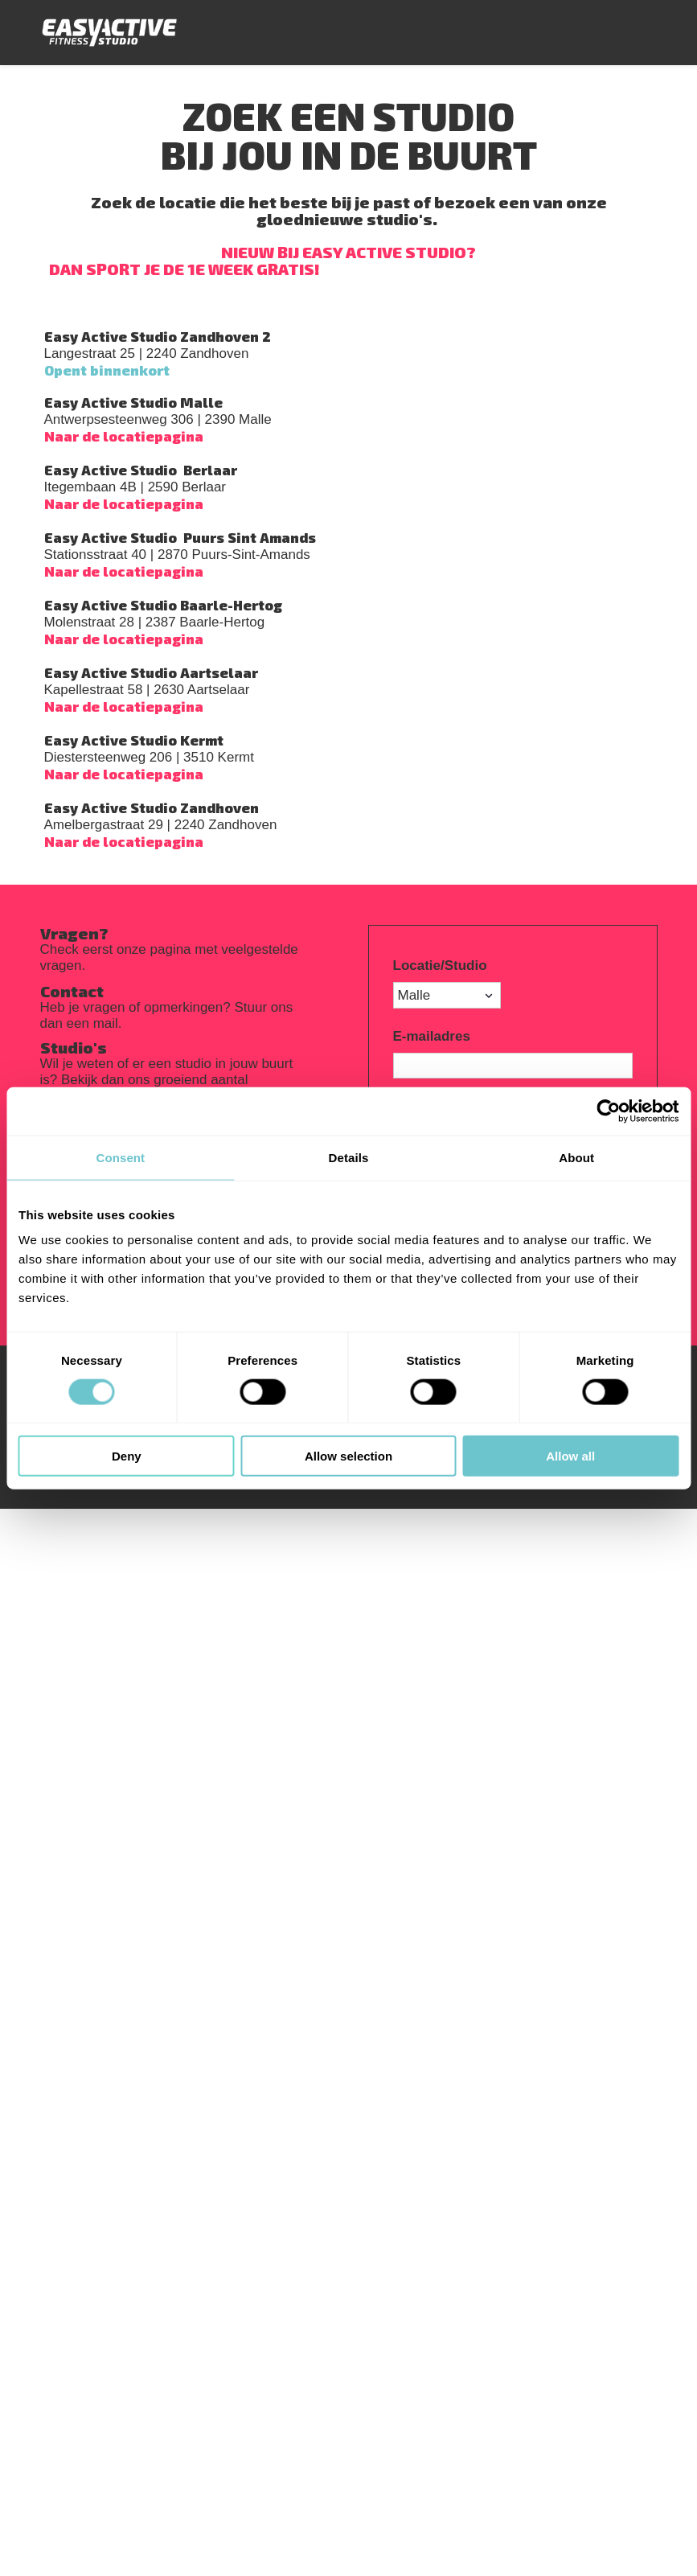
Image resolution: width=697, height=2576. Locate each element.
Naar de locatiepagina (123, 436)
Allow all (570, 1456)
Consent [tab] (120, 1157)
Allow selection (348, 1456)
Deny (126, 1456)
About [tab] (576, 1157)
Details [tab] (349, 1157)
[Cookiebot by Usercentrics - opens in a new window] (608, 1111)
